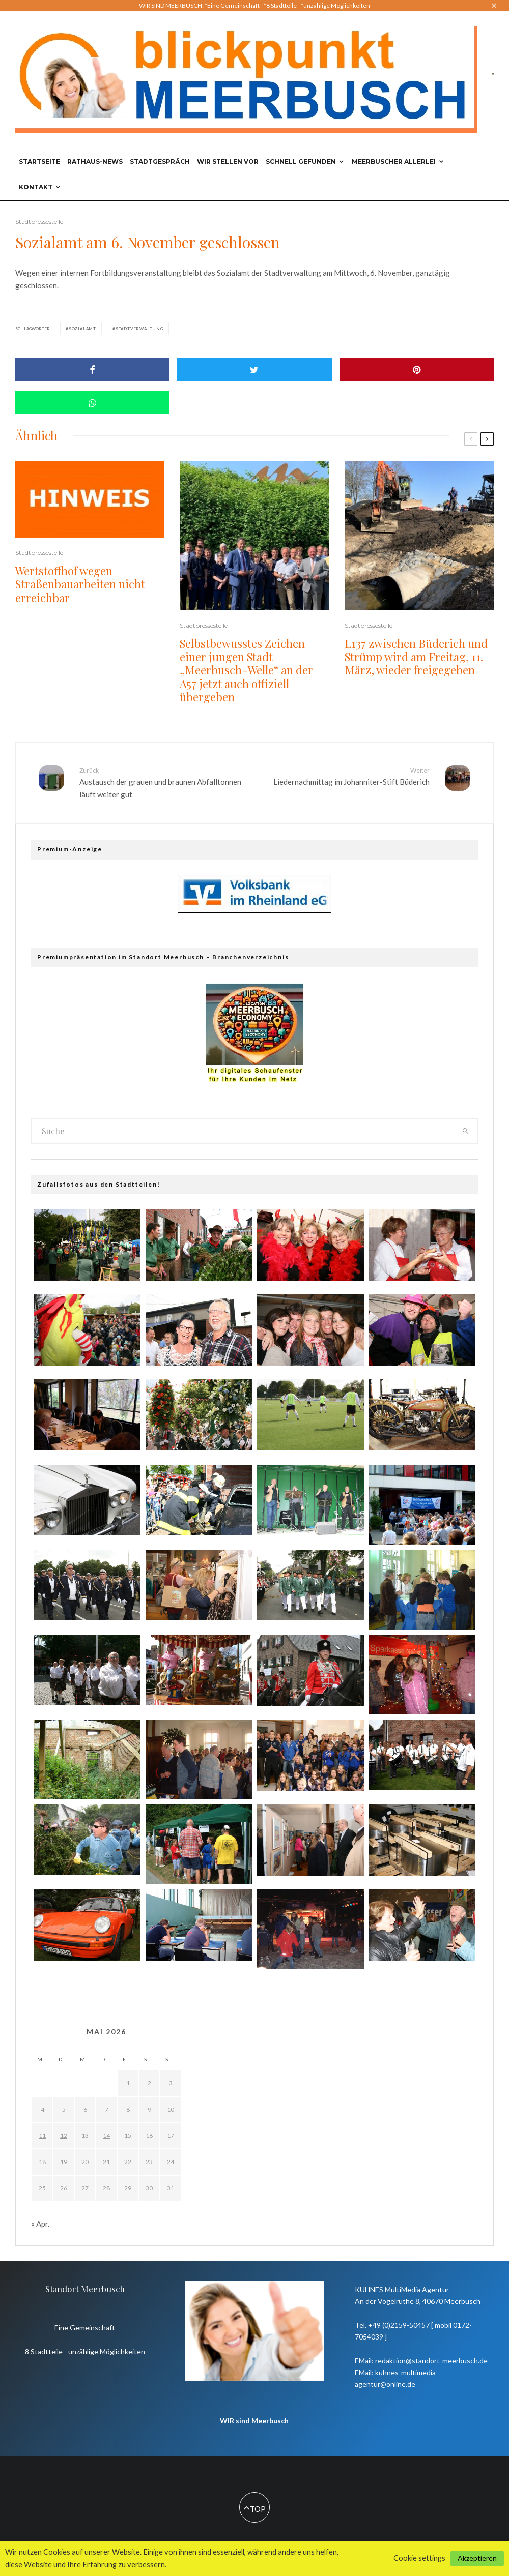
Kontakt (35, 187)
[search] (465, 1131)
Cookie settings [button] (419, 2558)
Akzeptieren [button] (477, 2558)
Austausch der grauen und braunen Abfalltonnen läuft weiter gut (163, 782)
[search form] (243, 1131)
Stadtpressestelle (39, 221)
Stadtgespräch (160, 161)
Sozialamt (82, 328)
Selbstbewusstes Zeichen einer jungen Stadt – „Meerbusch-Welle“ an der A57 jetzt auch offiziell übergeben (246, 670)
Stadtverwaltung (139, 328)
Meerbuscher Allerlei (394, 161)
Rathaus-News (95, 161)
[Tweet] (254, 369)
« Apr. (40, 2223)
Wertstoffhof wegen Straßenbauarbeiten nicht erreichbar (80, 584)
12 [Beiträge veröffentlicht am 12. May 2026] (63, 2135)
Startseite (39, 161)
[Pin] (417, 369)
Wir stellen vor (228, 161)
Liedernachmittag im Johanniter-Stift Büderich (346, 775)
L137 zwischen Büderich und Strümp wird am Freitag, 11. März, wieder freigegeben (416, 657)
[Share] (92, 369)
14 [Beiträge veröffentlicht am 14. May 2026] (106, 2135)
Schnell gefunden (301, 161)
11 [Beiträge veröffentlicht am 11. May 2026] (42, 2135)
